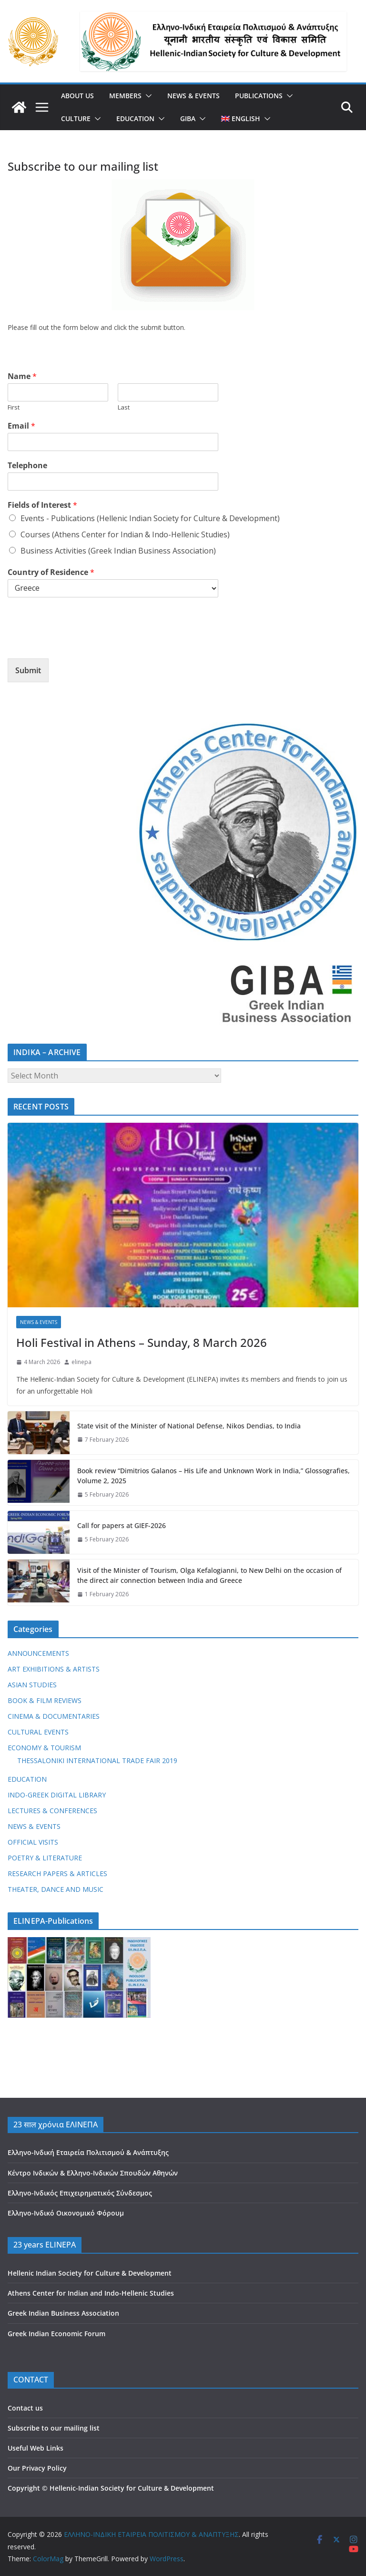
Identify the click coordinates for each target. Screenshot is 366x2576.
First (14, 407)
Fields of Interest (42, 505)
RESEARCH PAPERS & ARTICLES (57, 1873)
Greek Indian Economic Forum (56, 2333)
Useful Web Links (35, 2448)
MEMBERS (125, 95)
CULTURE (76, 118)
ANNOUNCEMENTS (38, 1653)
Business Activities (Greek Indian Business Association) (118, 550)
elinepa (81, 1362)
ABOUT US (77, 95)
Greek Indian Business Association (63, 2313)
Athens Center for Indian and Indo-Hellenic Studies (91, 2293)
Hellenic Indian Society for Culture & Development (90, 2273)
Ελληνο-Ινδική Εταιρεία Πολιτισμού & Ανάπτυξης (88, 2152)
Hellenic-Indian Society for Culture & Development (132, 2488)
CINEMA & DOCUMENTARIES (54, 1716)
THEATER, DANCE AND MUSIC (55, 1889)
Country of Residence (51, 572)
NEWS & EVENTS (193, 95)
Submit (28, 670)
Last (124, 407)
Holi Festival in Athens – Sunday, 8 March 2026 (141, 1342)
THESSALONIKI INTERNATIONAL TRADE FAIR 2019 (97, 1760)
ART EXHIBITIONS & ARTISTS (54, 1668)
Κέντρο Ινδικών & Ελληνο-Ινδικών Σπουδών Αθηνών (93, 2172)
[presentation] (80, 642)
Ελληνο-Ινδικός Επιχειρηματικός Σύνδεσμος (80, 2192)
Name (22, 376)
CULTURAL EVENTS (38, 1731)
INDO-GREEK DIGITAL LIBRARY (57, 1794)
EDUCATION (135, 118)
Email (21, 426)
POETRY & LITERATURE (45, 1857)
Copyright (24, 2488)
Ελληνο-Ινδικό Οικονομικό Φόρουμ (66, 2212)
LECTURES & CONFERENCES (52, 1810)
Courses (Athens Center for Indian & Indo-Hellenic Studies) (125, 534)
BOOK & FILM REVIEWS (44, 1700)
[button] (147, 96)
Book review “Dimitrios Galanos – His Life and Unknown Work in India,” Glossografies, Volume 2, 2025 (213, 1475)
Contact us (25, 2407)
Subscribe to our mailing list (54, 2427)
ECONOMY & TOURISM (44, 1747)
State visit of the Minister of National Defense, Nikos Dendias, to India (189, 1425)
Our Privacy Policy (37, 2468)
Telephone (27, 466)
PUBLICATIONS (259, 95)
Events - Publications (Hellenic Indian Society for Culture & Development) (150, 518)
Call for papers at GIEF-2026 (121, 1525)
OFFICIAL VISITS (33, 1842)
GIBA (187, 118)
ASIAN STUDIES (32, 1684)
